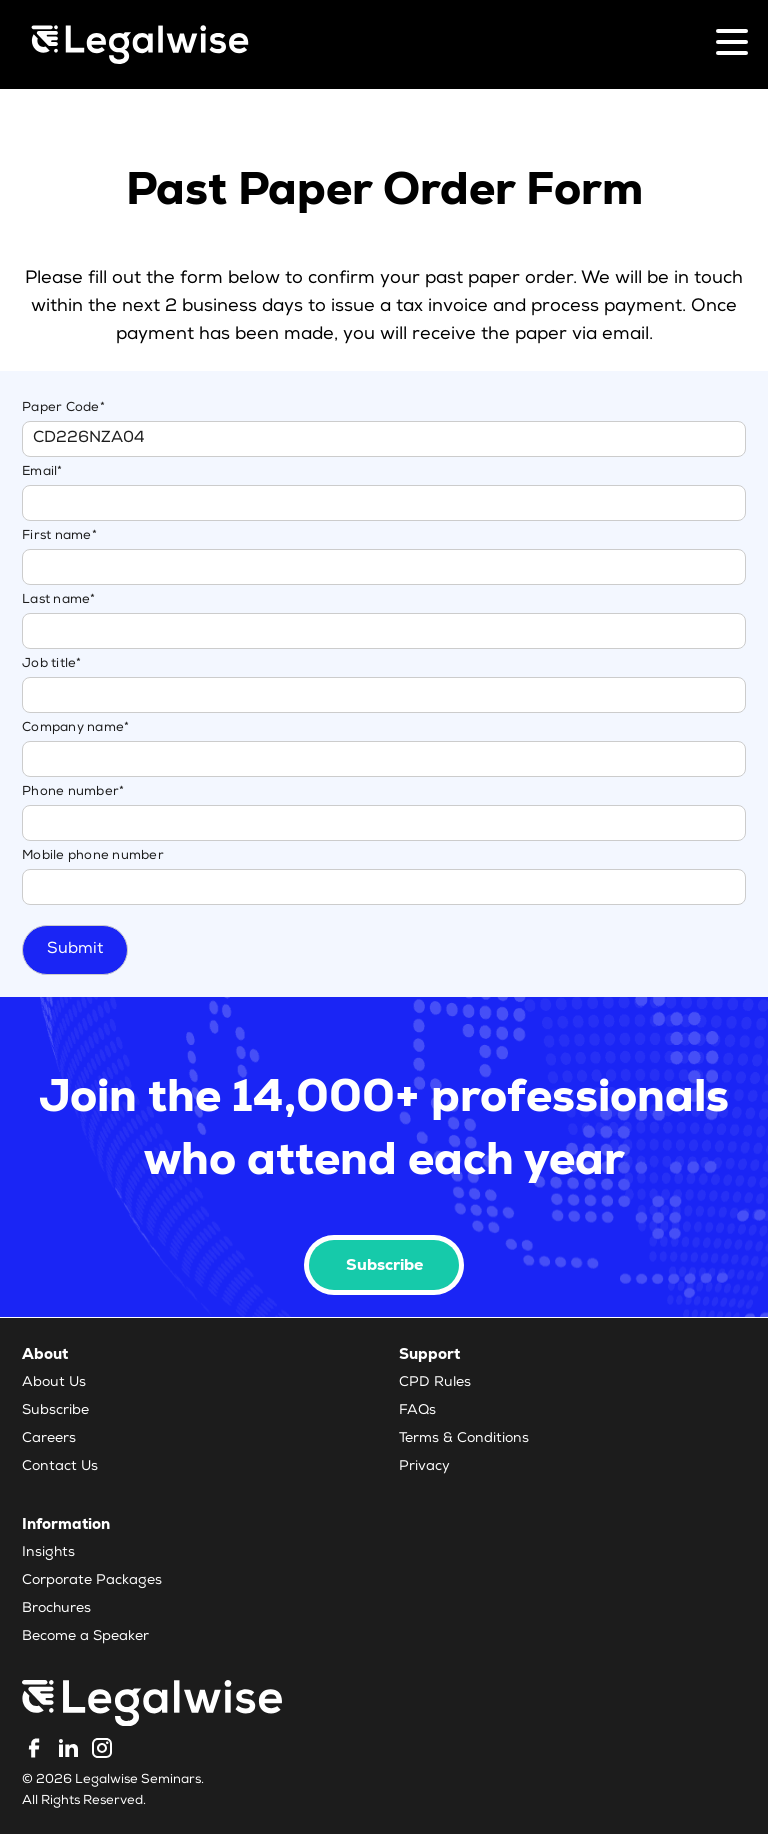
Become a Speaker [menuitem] (85, 1637)
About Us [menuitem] (54, 1383)
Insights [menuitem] (48, 1553)
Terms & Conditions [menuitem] (464, 1439)
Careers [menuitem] (49, 1439)
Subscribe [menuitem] (55, 1411)
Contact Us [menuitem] (60, 1467)
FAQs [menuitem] (417, 1411)
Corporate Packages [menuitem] (92, 1581)
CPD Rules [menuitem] (435, 1383)
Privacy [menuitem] (424, 1467)
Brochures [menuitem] (56, 1609)
